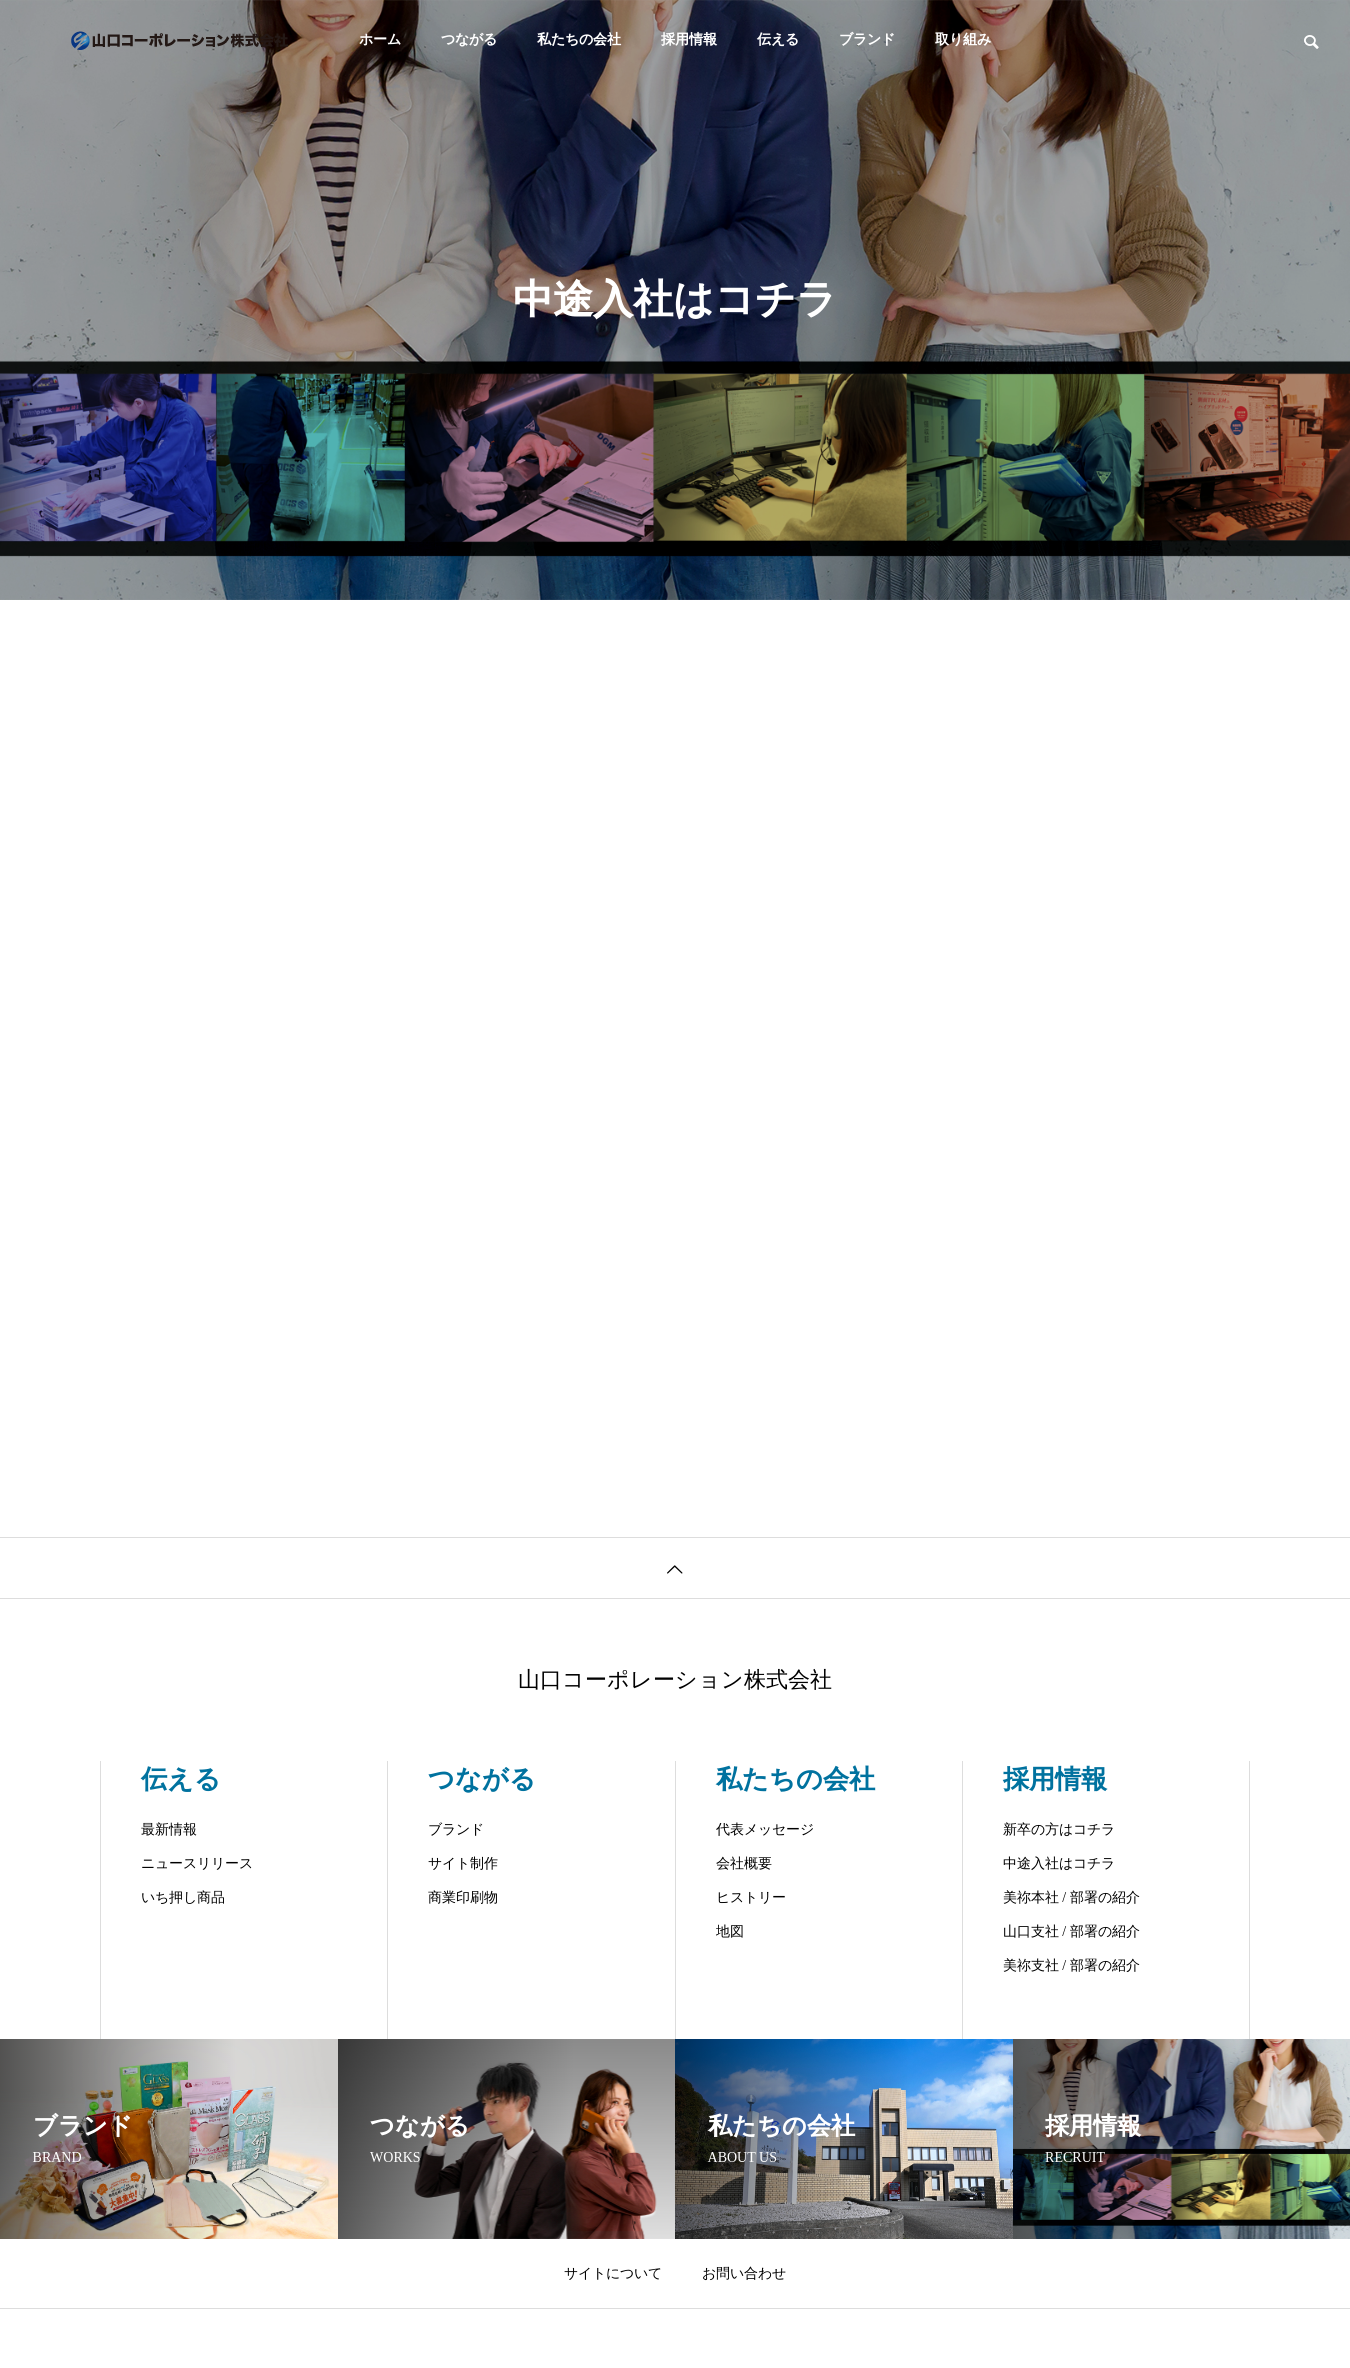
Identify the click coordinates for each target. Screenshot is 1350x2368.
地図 (730, 1931)
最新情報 (169, 1829)
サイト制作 (463, 1863)
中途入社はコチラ (1059, 1863)
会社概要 (744, 1863)
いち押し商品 (183, 1897)
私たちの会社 (579, 39)
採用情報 (689, 39)
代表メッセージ (765, 1829)
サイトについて (613, 2273)
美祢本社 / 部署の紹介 (1071, 1897)
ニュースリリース (197, 1863)
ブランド (867, 39)
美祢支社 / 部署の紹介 (1071, 1965)
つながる (469, 39)
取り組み (963, 39)
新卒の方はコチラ (1059, 1829)
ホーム (380, 39)
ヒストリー (751, 1897)
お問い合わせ (744, 2273)
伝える (778, 39)
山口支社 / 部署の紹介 (1071, 1931)
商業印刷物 (463, 1897)
